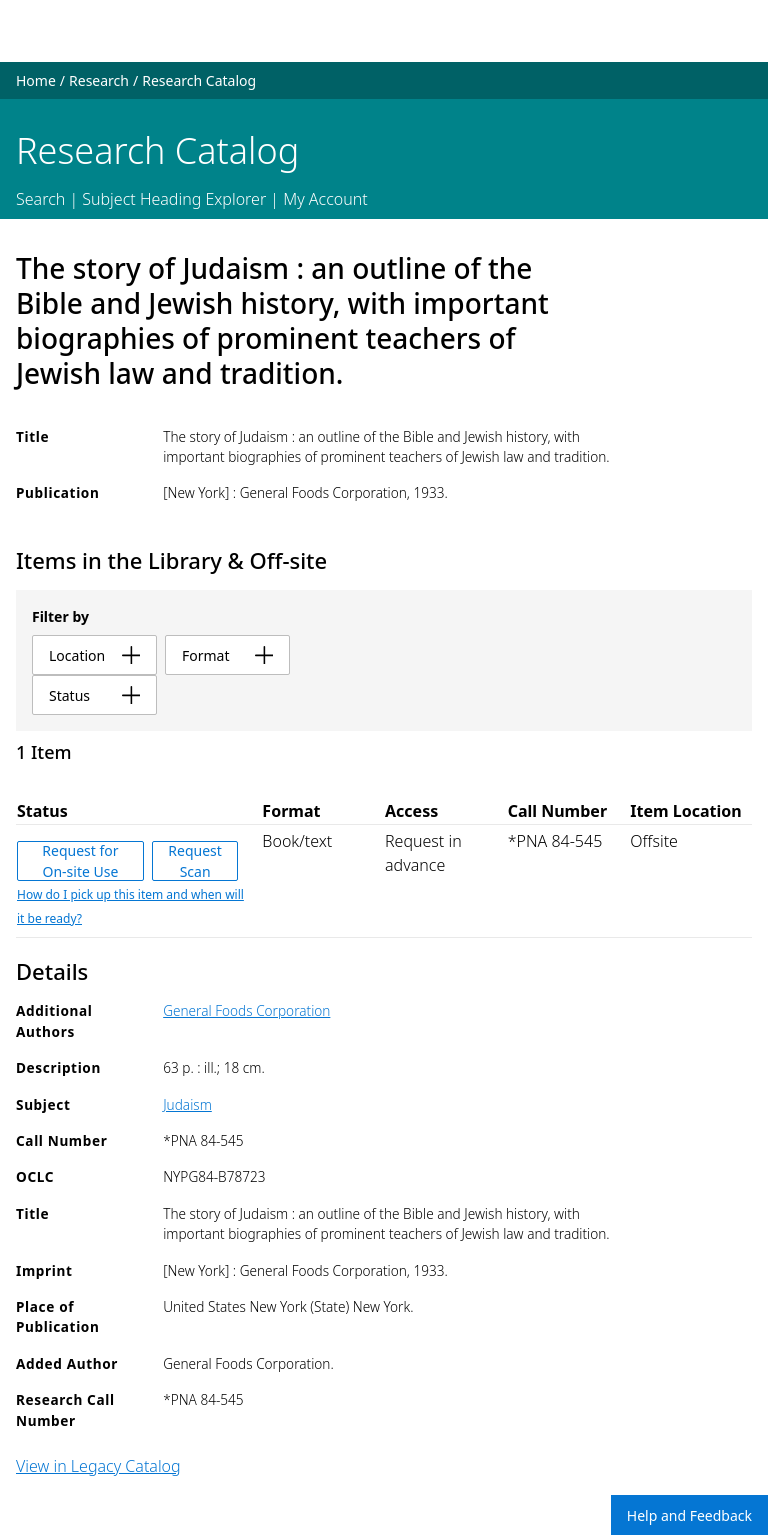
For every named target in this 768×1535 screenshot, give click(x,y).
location (94, 655)
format (227, 655)
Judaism (187, 1104)
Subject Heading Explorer (174, 199)
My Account (325, 199)
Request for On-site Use (80, 861)
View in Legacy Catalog (98, 1466)
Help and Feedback (689, 1515)
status (94, 695)
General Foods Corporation (246, 1010)
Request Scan (195, 861)
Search (40, 199)
